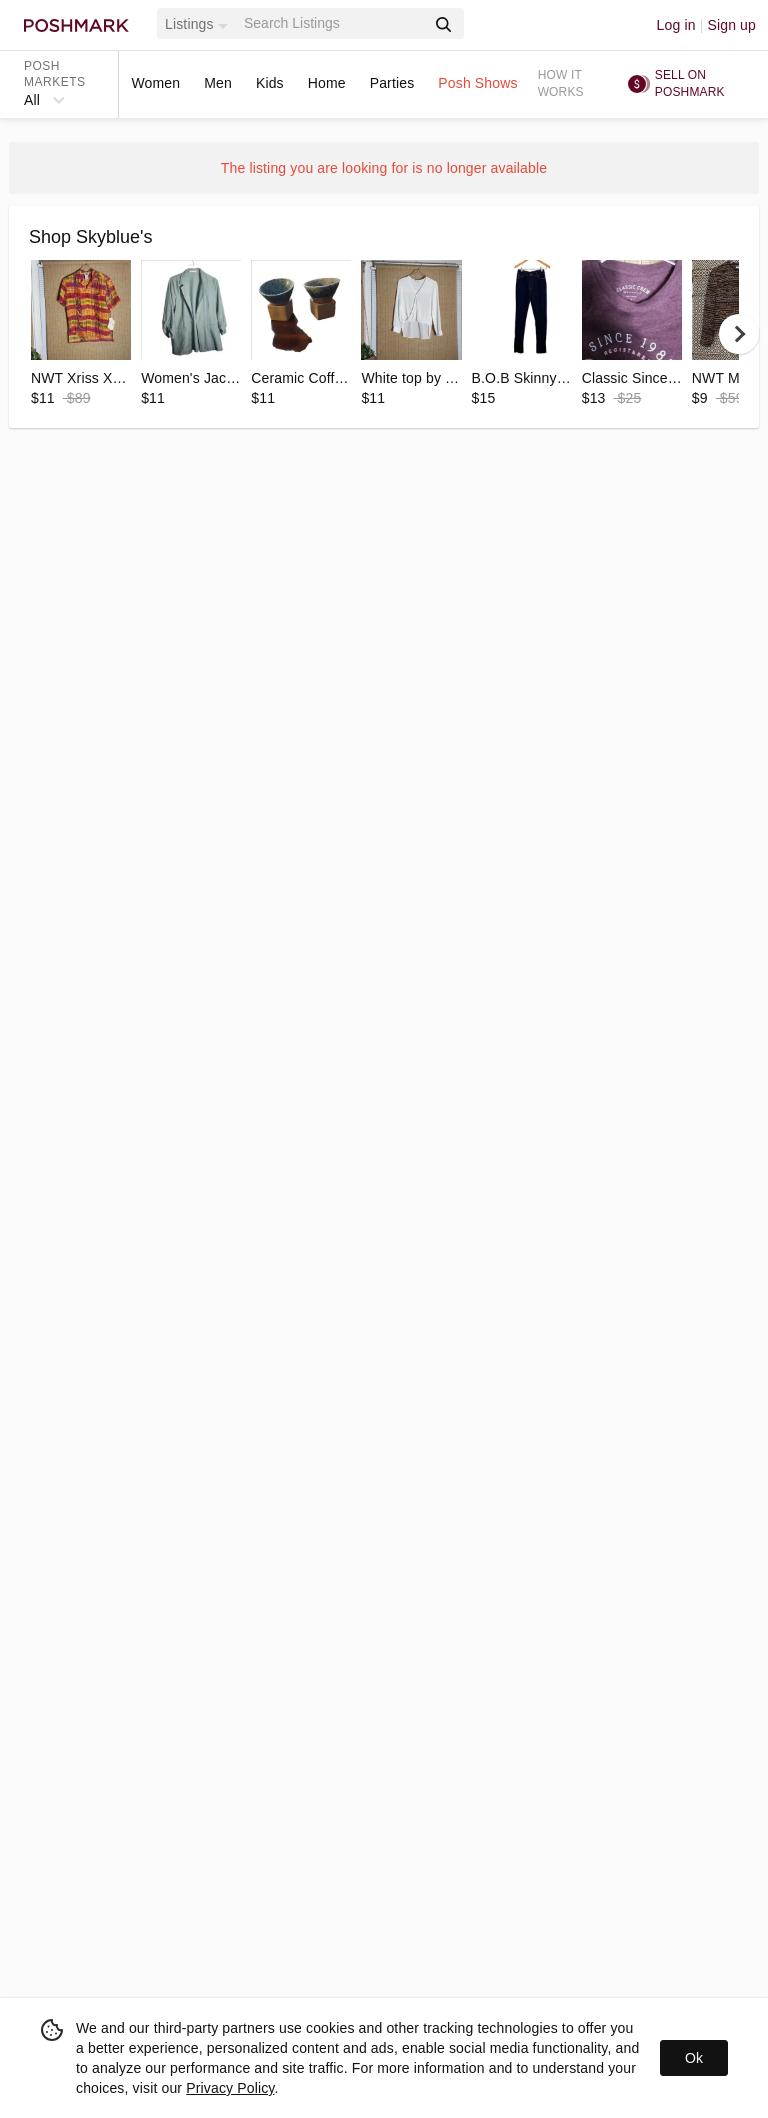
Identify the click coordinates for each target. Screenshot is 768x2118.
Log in (676, 25)
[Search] (333, 23)
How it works (561, 83)
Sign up (731, 25)
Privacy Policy (230, 2088)
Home (327, 83)
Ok (694, 2058)
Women (155, 83)
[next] (739, 334)
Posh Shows (477, 83)
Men (218, 83)
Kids (270, 83)
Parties (392, 83)
